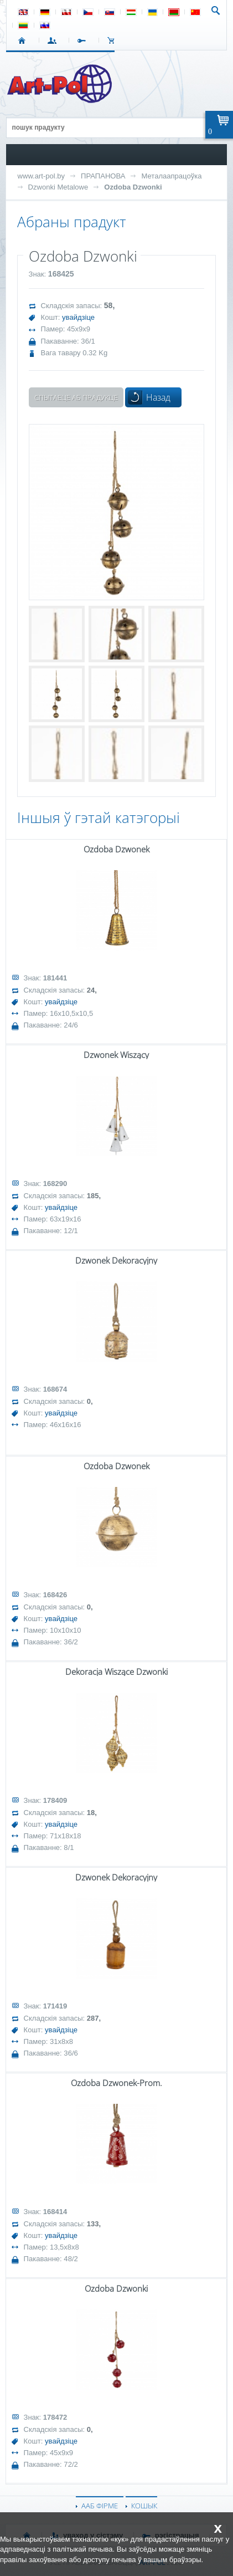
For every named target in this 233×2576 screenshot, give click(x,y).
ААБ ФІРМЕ (99, 2506)
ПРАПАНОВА (103, 176)
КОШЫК (113, 40)
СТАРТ (24, 40)
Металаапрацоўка (171, 176)
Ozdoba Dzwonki (133, 187)
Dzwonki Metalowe (58, 187)
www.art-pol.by (41, 176)
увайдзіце (78, 317)
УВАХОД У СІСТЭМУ (54, 40)
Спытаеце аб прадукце (76, 397)
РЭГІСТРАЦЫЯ (83, 40)
